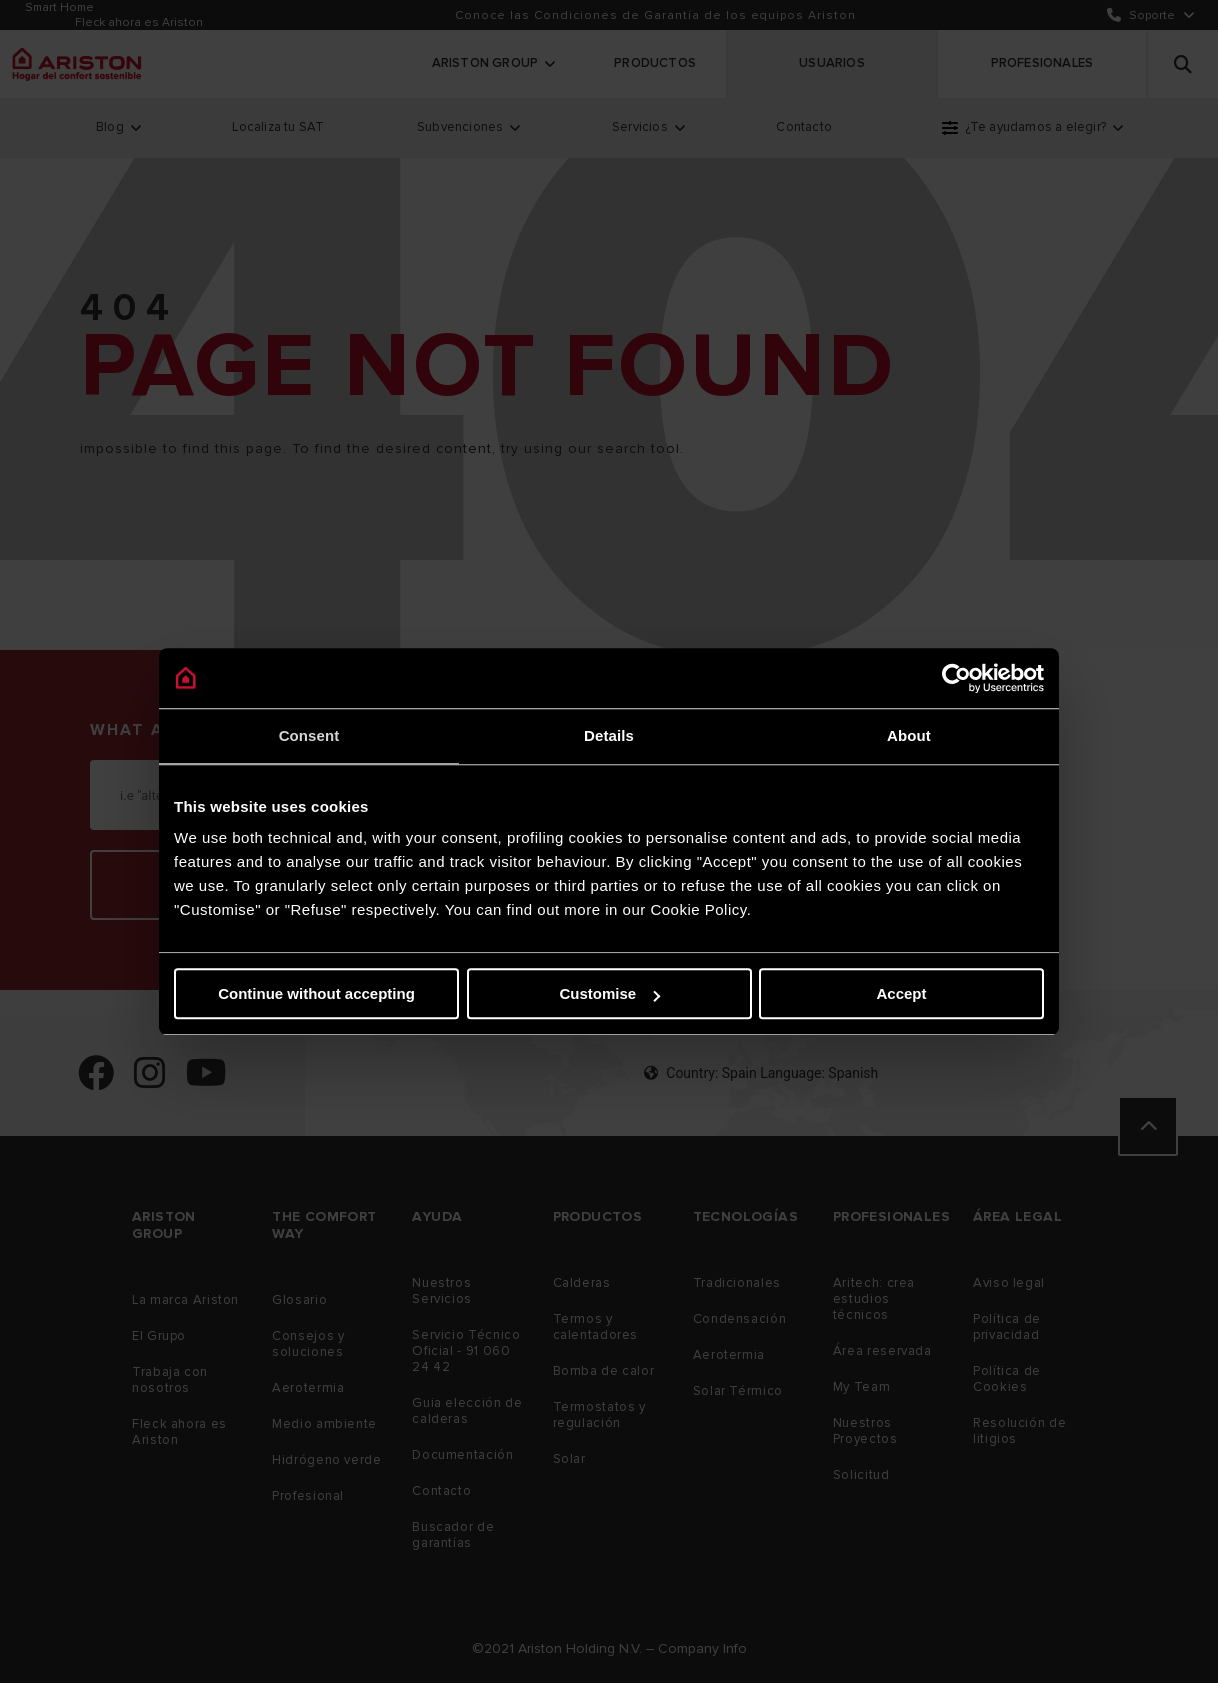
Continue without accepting (316, 993)
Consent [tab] (309, 735)
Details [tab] (609, 735)
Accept (901, 993)
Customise (609, 993)
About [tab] (909, 735)
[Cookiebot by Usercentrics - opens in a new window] (956, 678)
